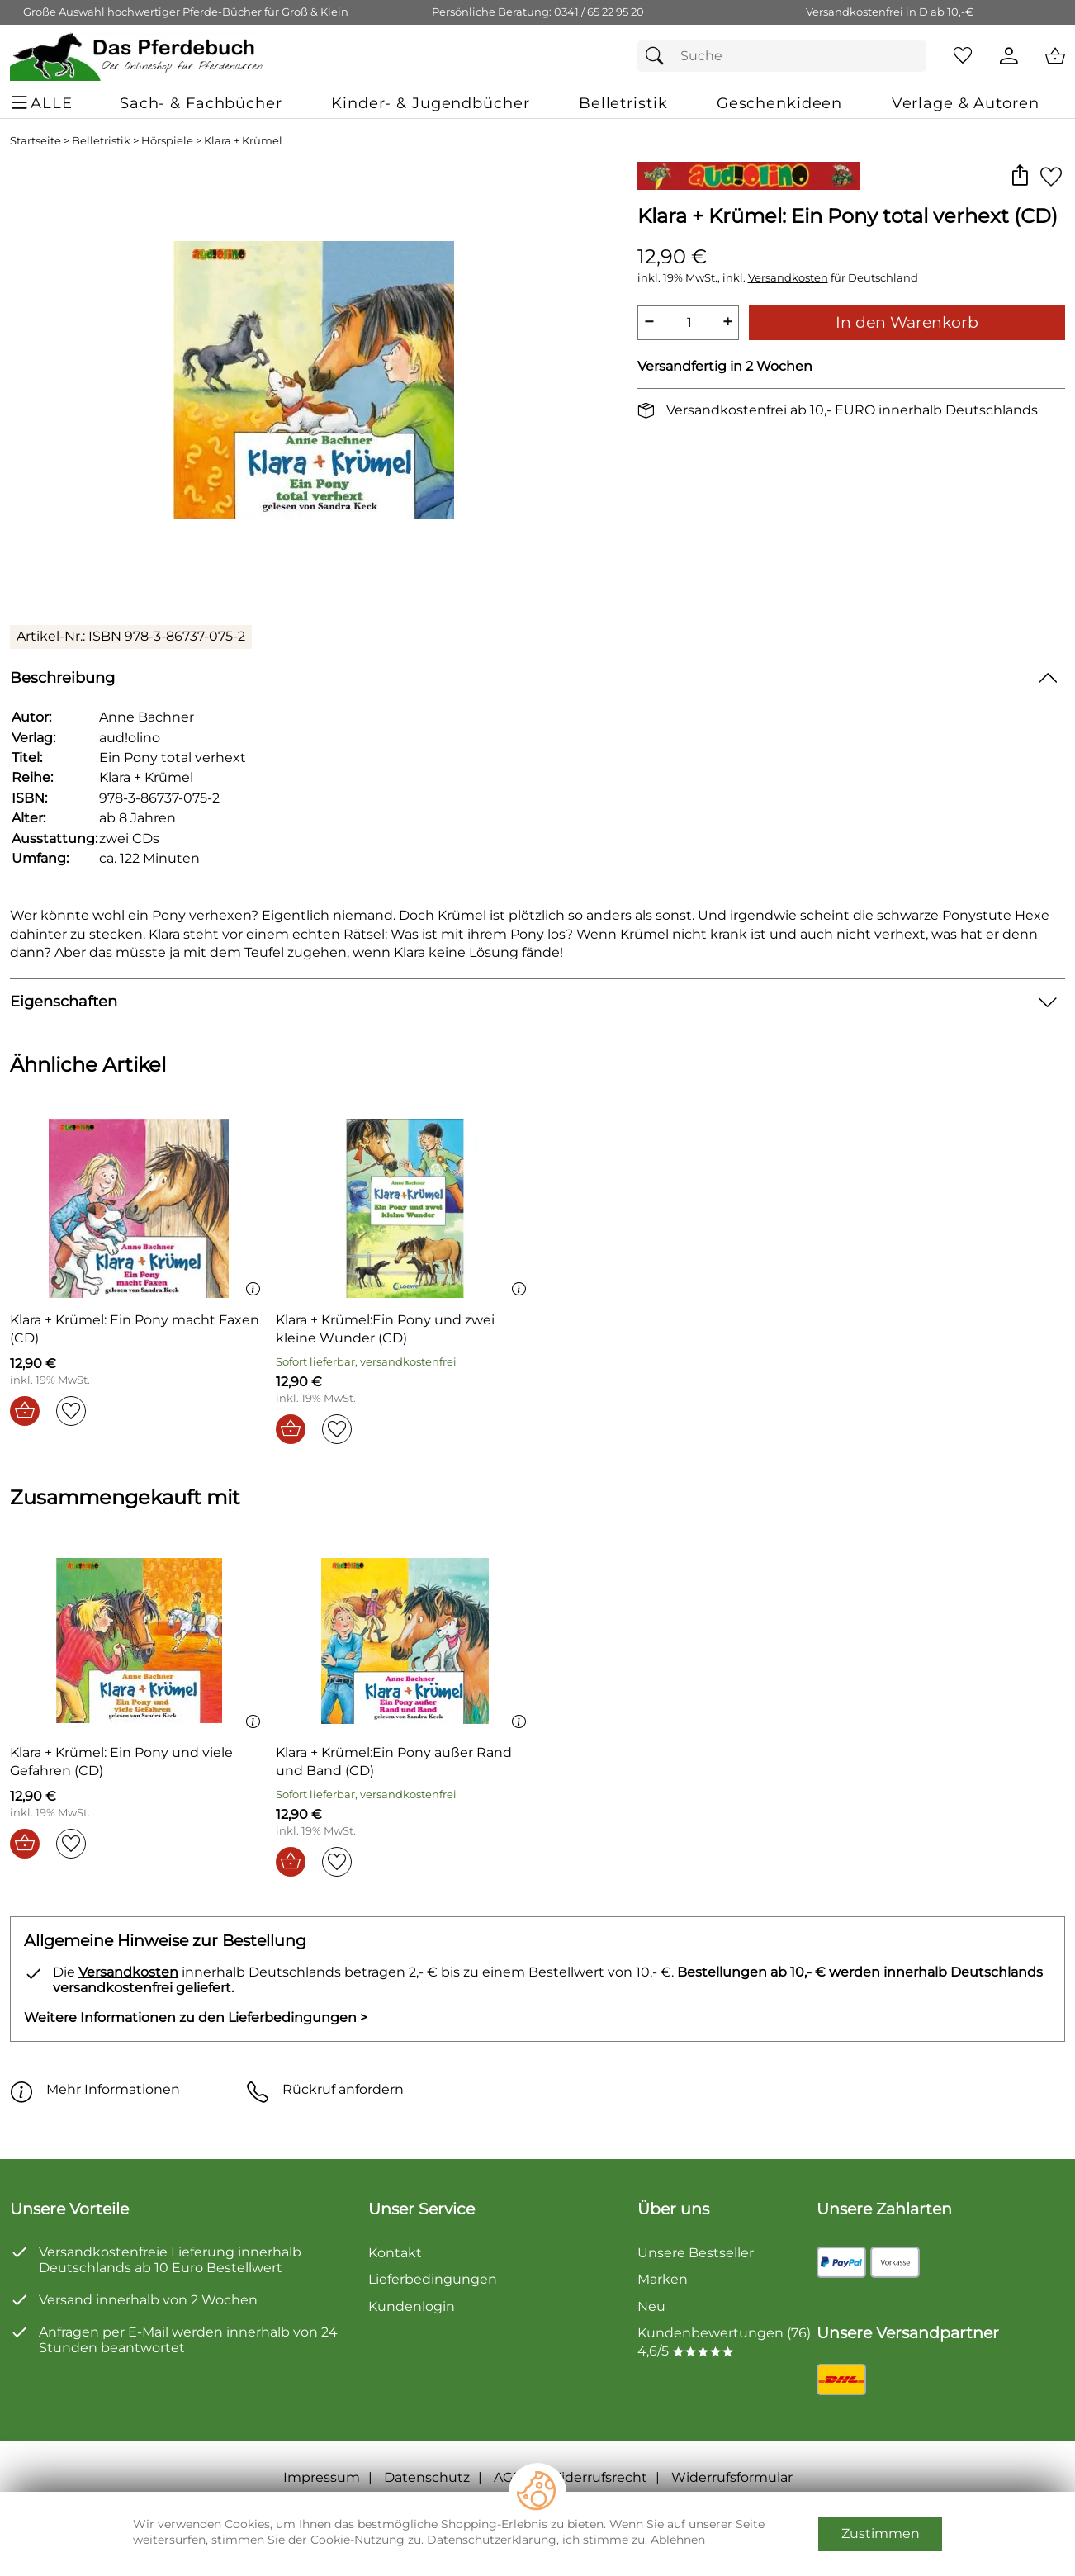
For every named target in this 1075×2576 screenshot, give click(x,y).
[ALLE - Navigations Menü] (43, 103)
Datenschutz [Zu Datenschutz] (427, 2477)
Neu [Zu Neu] (651, 2306)
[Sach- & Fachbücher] (201, 103)
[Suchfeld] (782, 56)
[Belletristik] (623, 103)
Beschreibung (62, 677)
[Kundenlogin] (1009, 56)
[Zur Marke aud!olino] (748, 176)
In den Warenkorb (907, 322)
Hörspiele (167, 141)
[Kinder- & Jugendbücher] (430, 103)
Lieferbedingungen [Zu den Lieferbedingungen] (432, 2279)
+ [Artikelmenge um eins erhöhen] (727, 321)
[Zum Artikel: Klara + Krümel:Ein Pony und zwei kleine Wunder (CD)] (404, 1211)
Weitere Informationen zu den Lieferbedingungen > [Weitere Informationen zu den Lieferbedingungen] (195, 2017)
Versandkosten (788, 278)
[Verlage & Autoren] (965, 103)
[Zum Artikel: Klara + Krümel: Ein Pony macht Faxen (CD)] (139, 1211)
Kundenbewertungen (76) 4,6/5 (724, 2342)
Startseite (35, 141)
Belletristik (101, 141)
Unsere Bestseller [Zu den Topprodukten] (695, 2253)
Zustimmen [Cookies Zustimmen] (880, 2533)
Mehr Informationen (95, 2090)
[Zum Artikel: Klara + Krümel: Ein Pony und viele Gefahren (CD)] (139, 1643)
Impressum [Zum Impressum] (321, 2477)
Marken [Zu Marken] (662, 2279)
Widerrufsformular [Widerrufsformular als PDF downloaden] (732, 2477)
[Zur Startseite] (137, 56)
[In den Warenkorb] (25, 1411)
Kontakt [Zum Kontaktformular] (395, 2253)
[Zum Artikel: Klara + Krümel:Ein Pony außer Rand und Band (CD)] (404, 1643)
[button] (1019, 176)
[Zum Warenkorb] (1055, 56)
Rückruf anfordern (325, 2090)
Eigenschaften (63, 1001)
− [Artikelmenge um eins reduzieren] (649, 321)
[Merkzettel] (963, 56)
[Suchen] (659, 56)
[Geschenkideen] (779, 103)
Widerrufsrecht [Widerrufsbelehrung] (597, 2477)
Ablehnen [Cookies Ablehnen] (678, 2539)
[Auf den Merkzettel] (1051, 176)
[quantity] (688, 322)
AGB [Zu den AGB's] (508, 2477)
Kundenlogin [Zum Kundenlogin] (411, 2306)
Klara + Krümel (243, 141)
